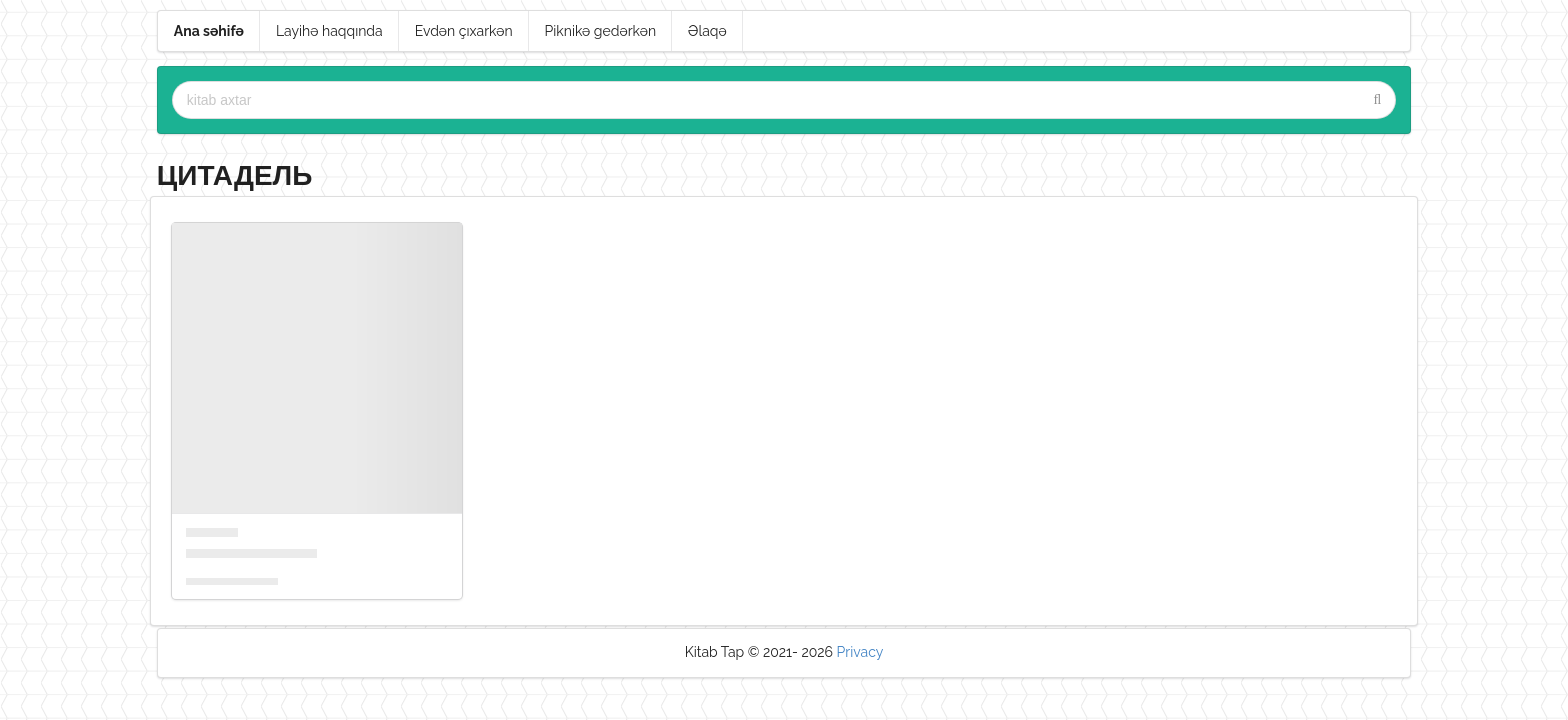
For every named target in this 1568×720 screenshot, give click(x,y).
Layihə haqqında (329, 31)
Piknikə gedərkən (601, 31)
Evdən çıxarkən (464, 31)
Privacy (860, 652)
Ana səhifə (209, 31)
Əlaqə (707, 31)
